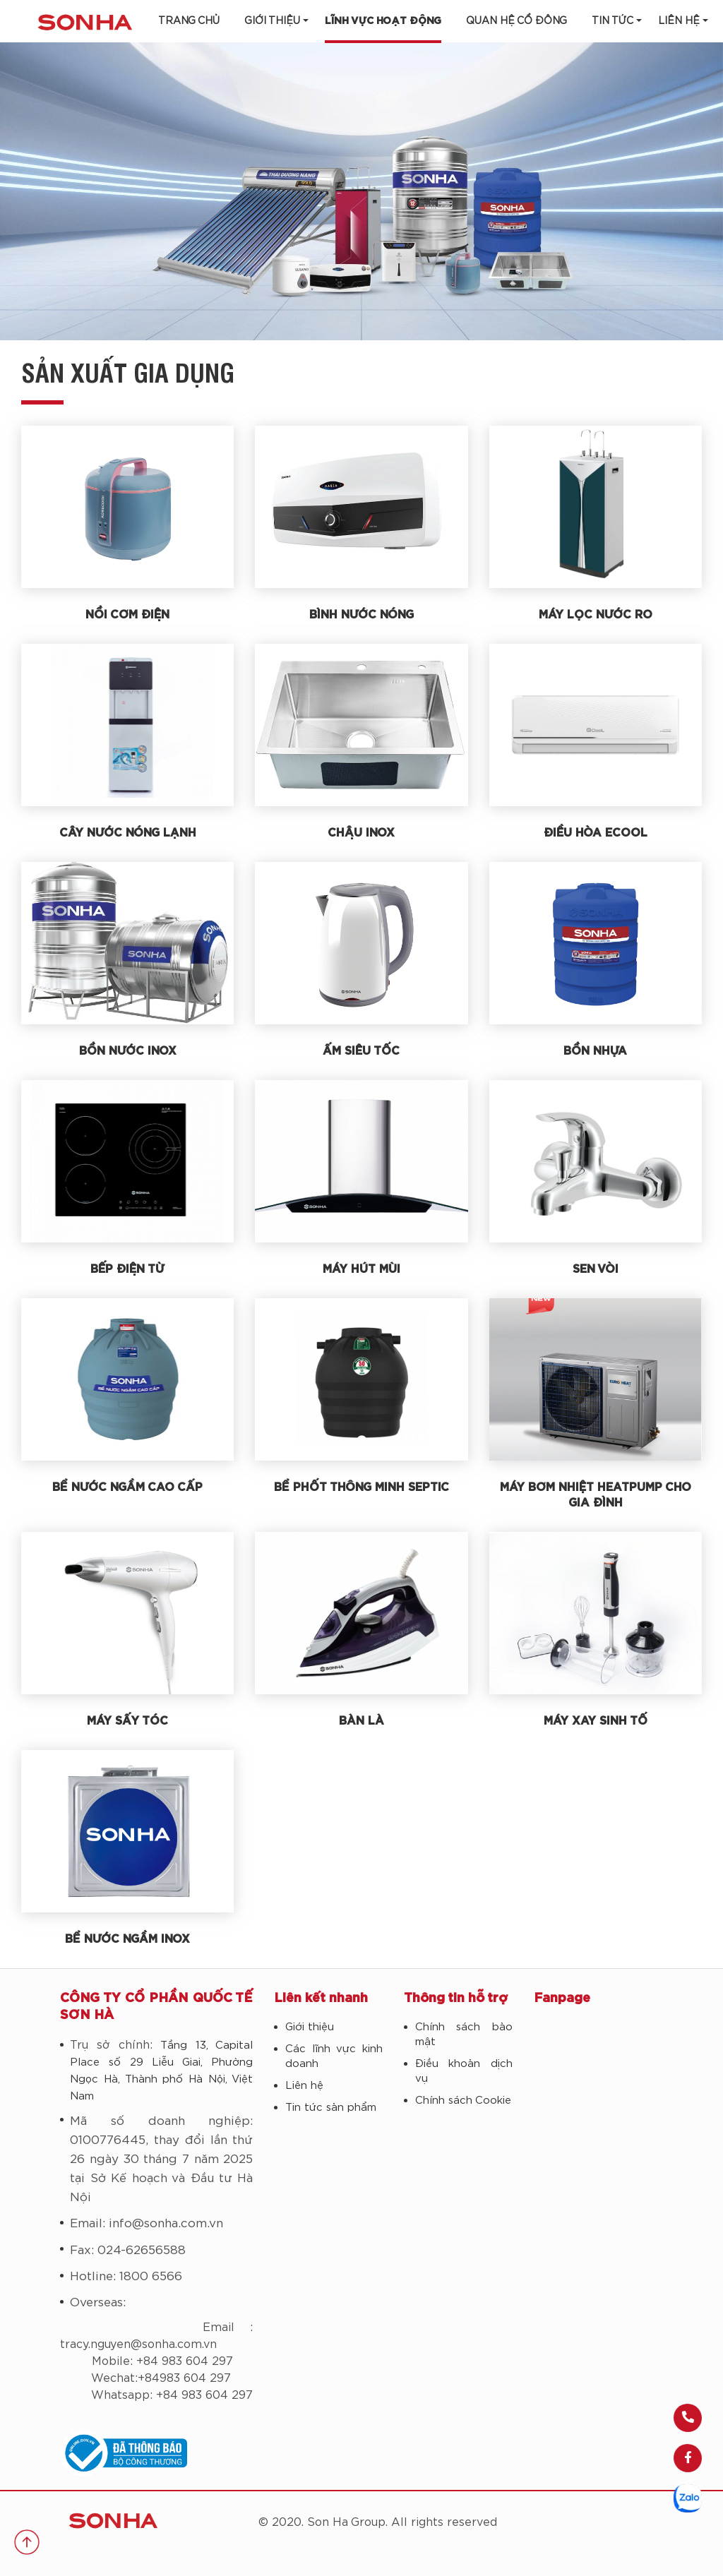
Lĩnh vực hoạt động (383, 21)
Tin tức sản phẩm (330, 2107)
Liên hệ (304, 2085)
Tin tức (612, 21)
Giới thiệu (272, 21)
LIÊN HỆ (679, 21)
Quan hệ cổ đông (516, 21)
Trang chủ (189, 21)
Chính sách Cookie (463, 2100)
